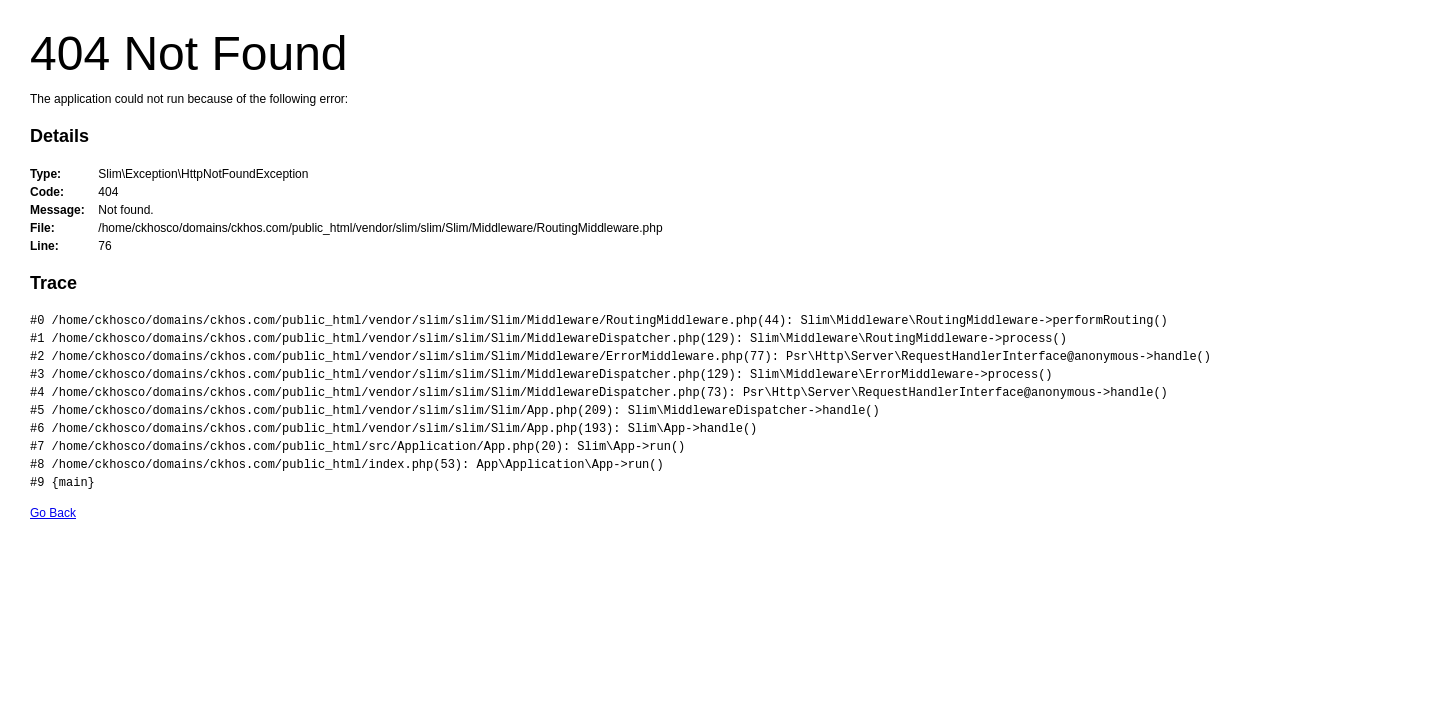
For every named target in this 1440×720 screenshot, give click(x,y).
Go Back (53, 513)
